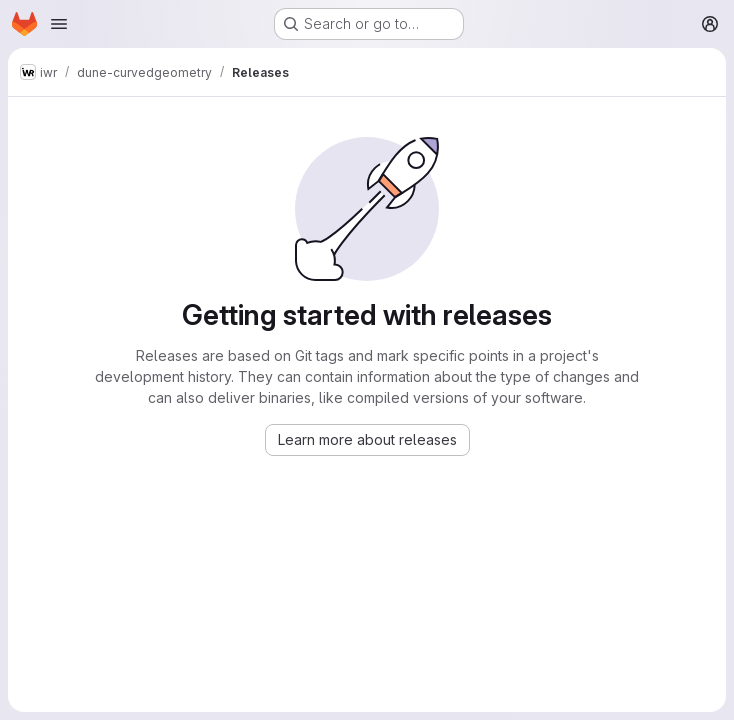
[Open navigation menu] (59, 24)
